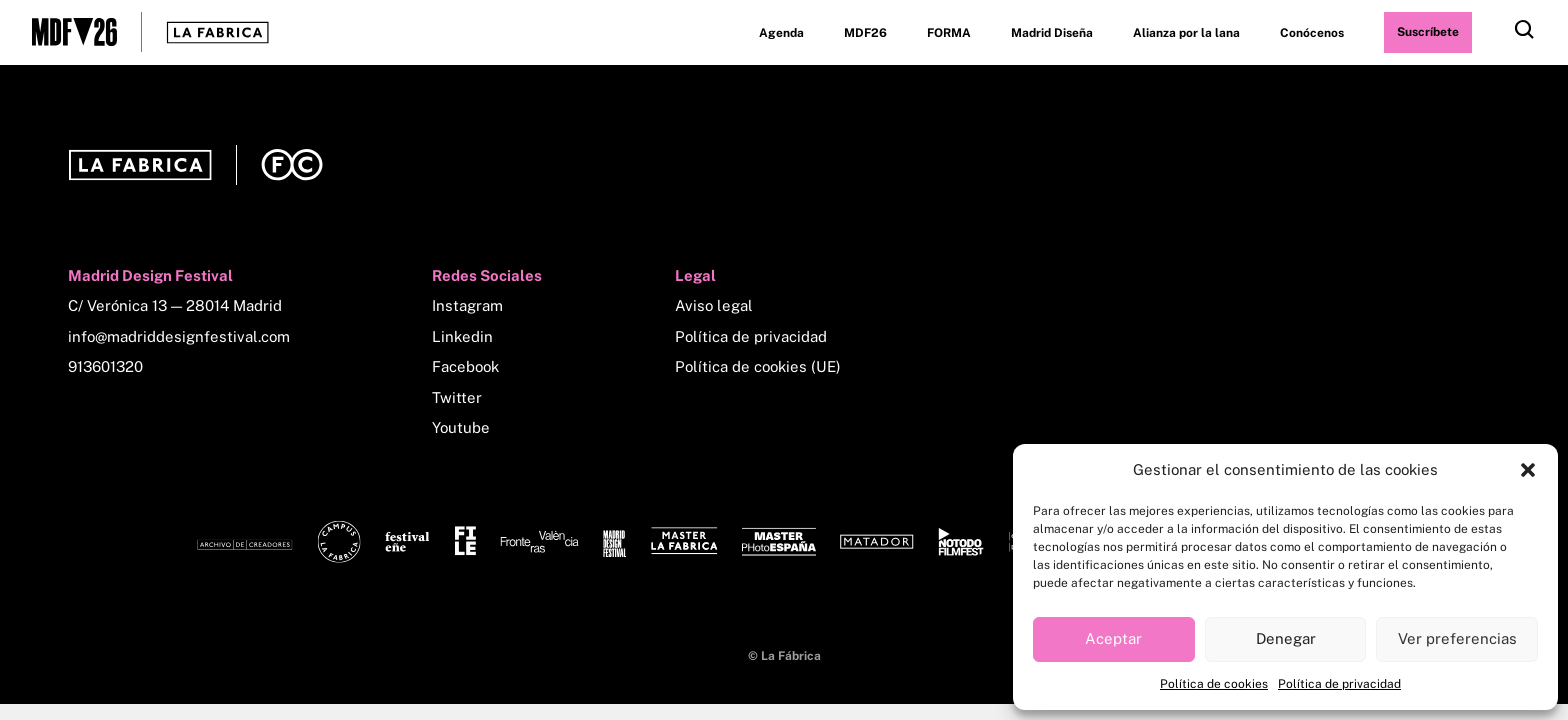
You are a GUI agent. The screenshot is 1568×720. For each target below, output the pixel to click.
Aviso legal (714, 305)
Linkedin (462, 336)
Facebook (465, 366)
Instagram (467, 305)
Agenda (781, 33)
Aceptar (1113, 638)
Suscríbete (1428, 32)
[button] (1528, 470)
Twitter (457, 397)
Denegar (1286, 638)
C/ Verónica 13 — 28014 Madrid (175, 305)
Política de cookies (1214, 684)
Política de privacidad (1339, 684)
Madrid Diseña (1052, 33)
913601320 (105, 366)
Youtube (461, 427)
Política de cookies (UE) (758, 366)
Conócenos (1312, 33)
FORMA (949, 33)
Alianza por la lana (1186, 33)
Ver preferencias (1457, 638)
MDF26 (865, 33)
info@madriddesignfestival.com (179, 336)
